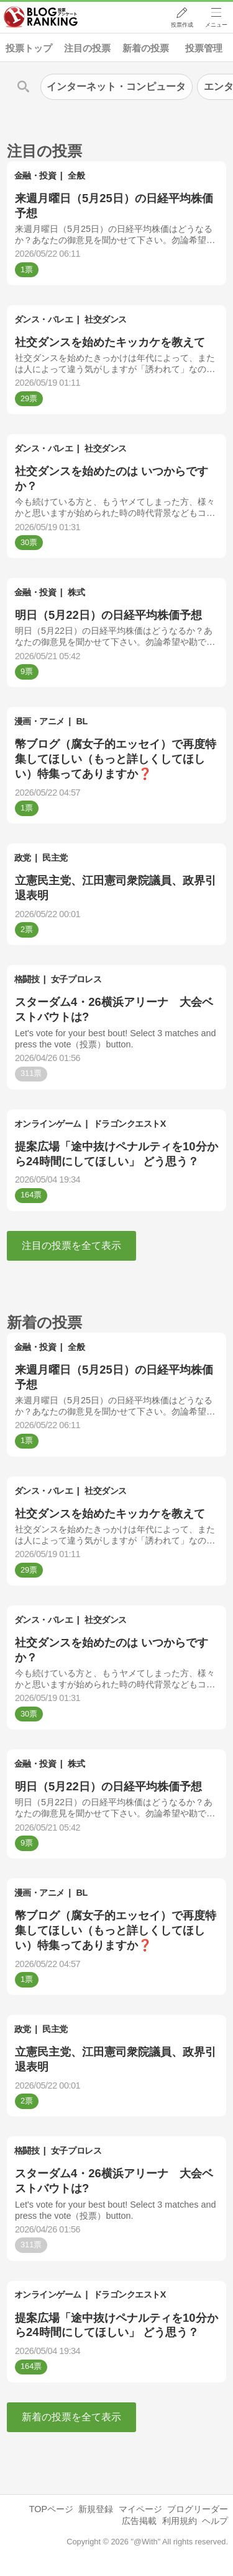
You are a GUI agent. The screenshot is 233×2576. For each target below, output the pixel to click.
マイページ (140, 2509)
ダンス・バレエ (43, 319)
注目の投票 (87, 48)
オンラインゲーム (47, 1124)
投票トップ (29, 48)
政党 (22, 858)
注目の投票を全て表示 (71, 1245)
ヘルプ (215, 2521)
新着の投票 (145, 48)
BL (82, 721)
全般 (76, 175)
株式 (76, 592)
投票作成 (181, 25)
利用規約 (179, 2521)
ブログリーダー (197, 2509)
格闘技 (27, 979)
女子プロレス (76, 979)
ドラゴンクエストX (129, 1124)
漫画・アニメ (39, 721)
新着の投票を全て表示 (71, 2417)
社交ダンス (106, 319)
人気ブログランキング (42, 18)
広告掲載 (139, 2521)
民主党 (55, 858)
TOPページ (51, 2509)
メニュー (216, 25)
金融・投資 (35, 175)
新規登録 (95, 2509)
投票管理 (203, 48)
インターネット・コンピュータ (116, 86)
